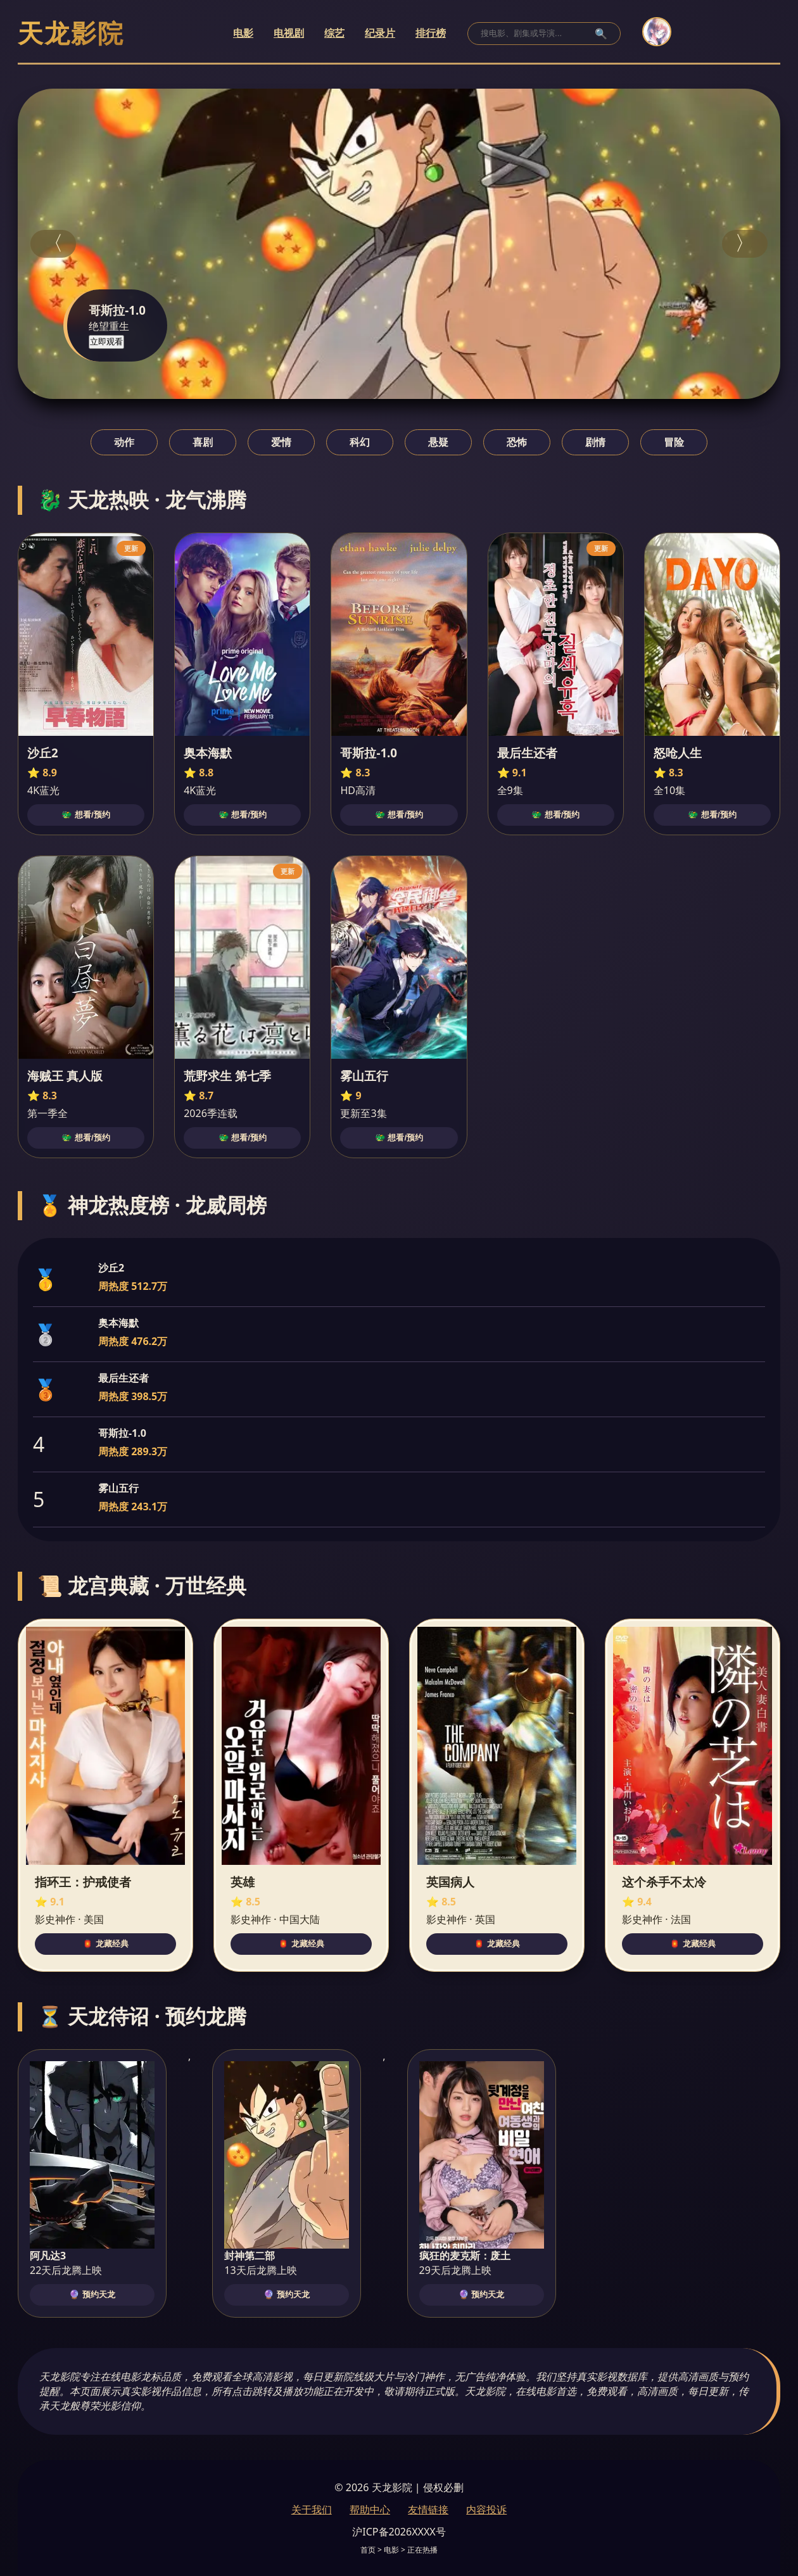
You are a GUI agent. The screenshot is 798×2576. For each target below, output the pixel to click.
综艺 (334, 33)
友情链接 (428, 2509)
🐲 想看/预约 (85, 814)
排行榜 (430, 33)
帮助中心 (370, 2509)
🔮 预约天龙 (92, 2294)
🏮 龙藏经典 (105, 1943)
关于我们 (311, 2509)
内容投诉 (486, 2509)
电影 (243, 33)
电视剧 (289, 33)
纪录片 (380, 33)
